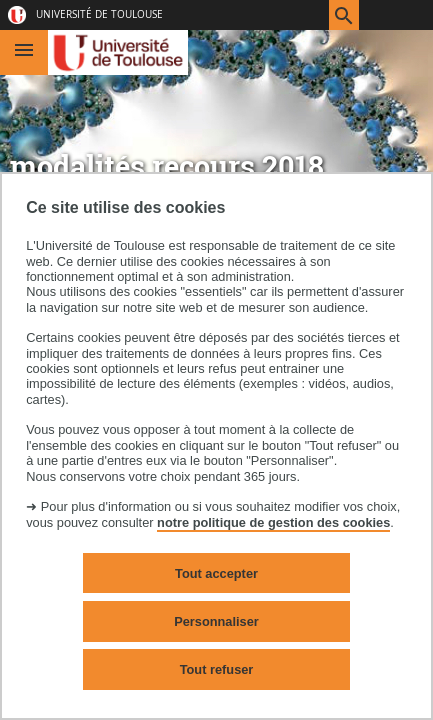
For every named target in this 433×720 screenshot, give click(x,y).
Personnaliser (216, 621)
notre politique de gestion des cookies (273, 522)
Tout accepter (216, 573)
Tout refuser (217, 669)
